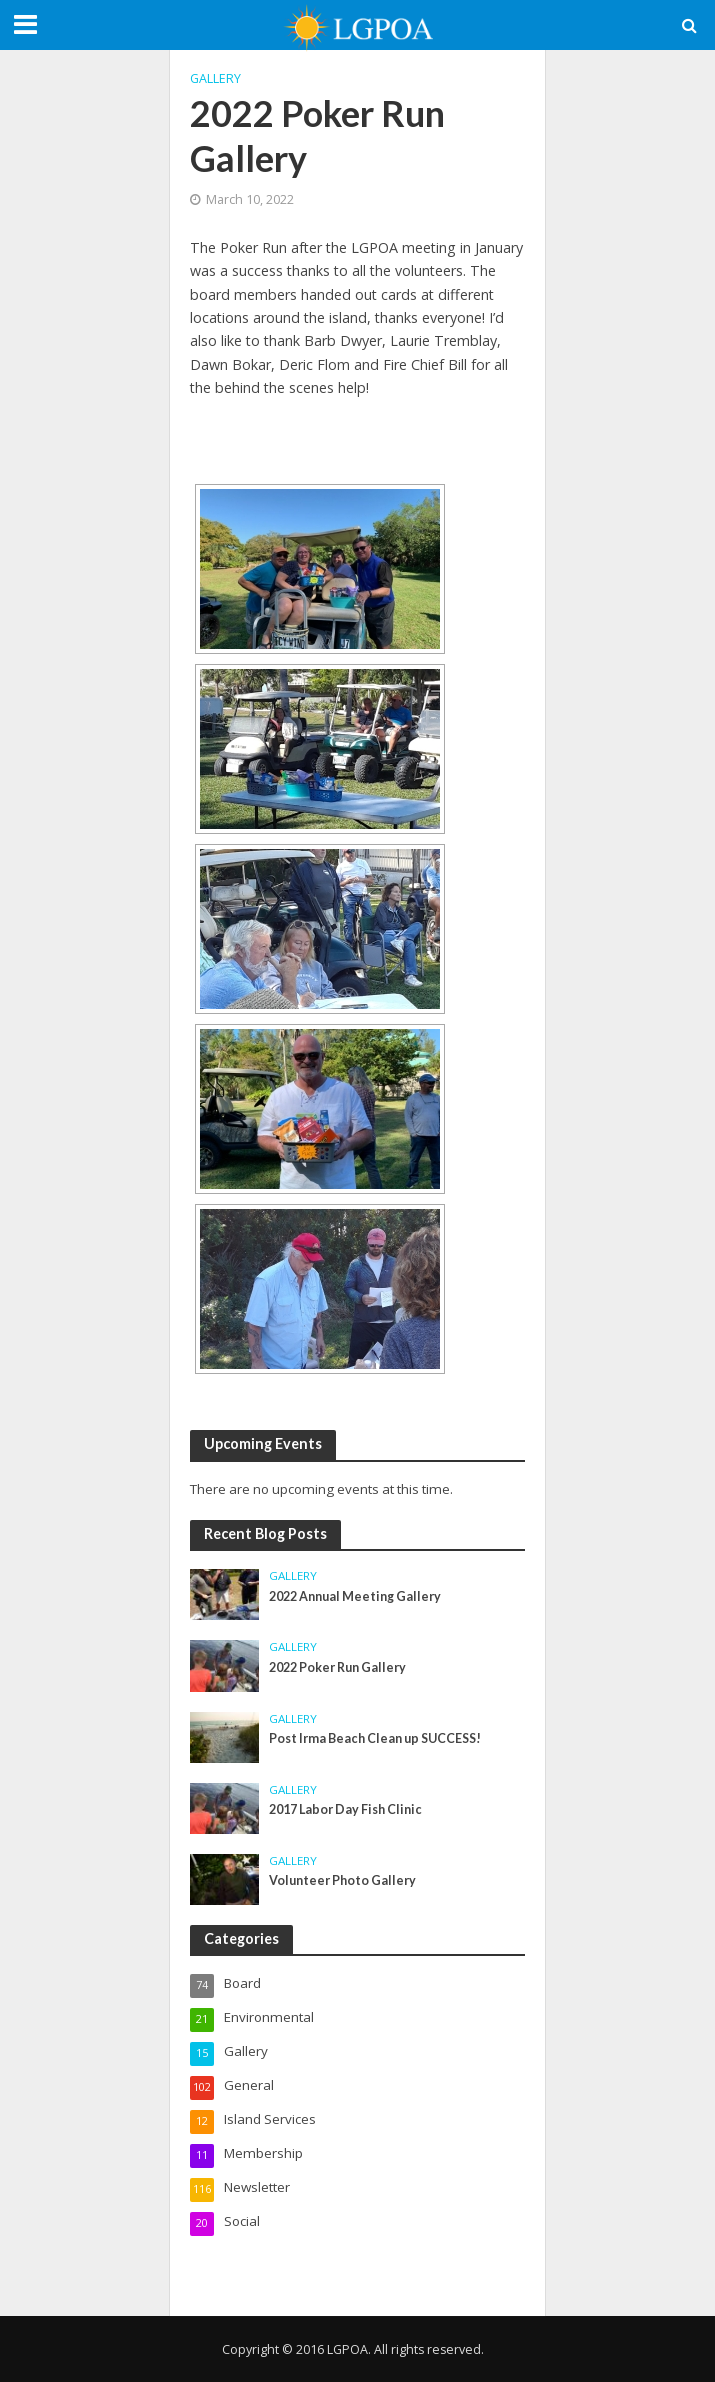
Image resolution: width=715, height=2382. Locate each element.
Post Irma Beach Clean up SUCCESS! (375, 1738)
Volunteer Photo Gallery (342, 1880)
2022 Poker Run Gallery (337, 1667)
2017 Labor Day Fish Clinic (345, 1809)
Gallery (215, 78)
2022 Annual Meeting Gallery (355, 1596)
